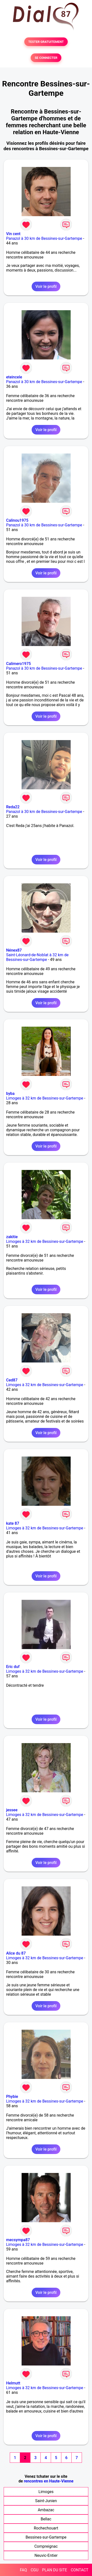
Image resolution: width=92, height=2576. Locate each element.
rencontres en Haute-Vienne (48, 2481)
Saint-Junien (46, 2500)
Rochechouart (46, 2528)
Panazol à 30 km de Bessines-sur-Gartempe (44, 238)
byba (10, 1093)
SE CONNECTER (46, 58)
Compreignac (46, 2546)
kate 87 (12, 1523)
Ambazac (46, 2510)
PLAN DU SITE (54, 2570)
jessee (11, 1810)
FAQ (23, 2570)
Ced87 (11, 1380)
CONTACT (79, 2570)
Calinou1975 (17, 520)
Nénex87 (14, 950)
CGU (35, 2570)
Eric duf (13, 1666)
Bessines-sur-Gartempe (46, 2537)
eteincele (14, 377)
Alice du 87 (16, 1953)
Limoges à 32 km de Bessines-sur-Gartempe (44, 1098)
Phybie (12, 2096)
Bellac (46, 2519)
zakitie (12, 1236)
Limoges (46, 2491)
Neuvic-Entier (45, 2555)
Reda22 (12, 807)
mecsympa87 (18, 2239)
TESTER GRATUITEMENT (46, 42)
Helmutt (13, 2383)
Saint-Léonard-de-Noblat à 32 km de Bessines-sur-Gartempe (37, 957)
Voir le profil (45, 286)
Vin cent (13, 233)
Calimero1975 (18, 663)
